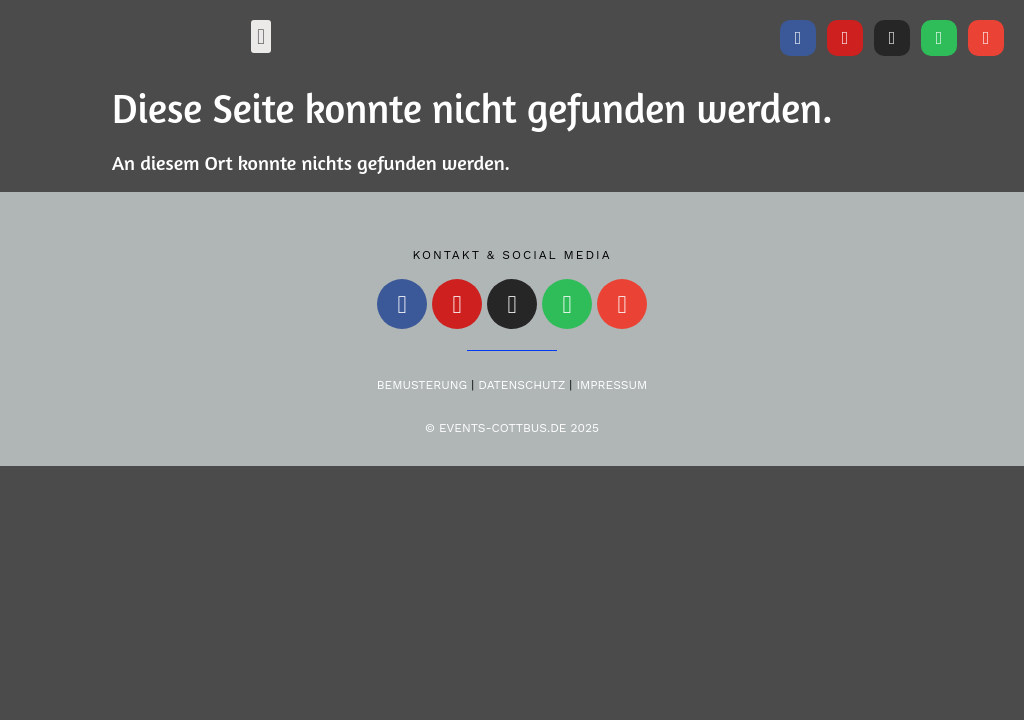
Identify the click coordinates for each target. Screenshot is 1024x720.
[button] (260, 36)
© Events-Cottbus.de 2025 (512, 428)
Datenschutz (521, 385)
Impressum (611, 385)
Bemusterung (422, 385)
